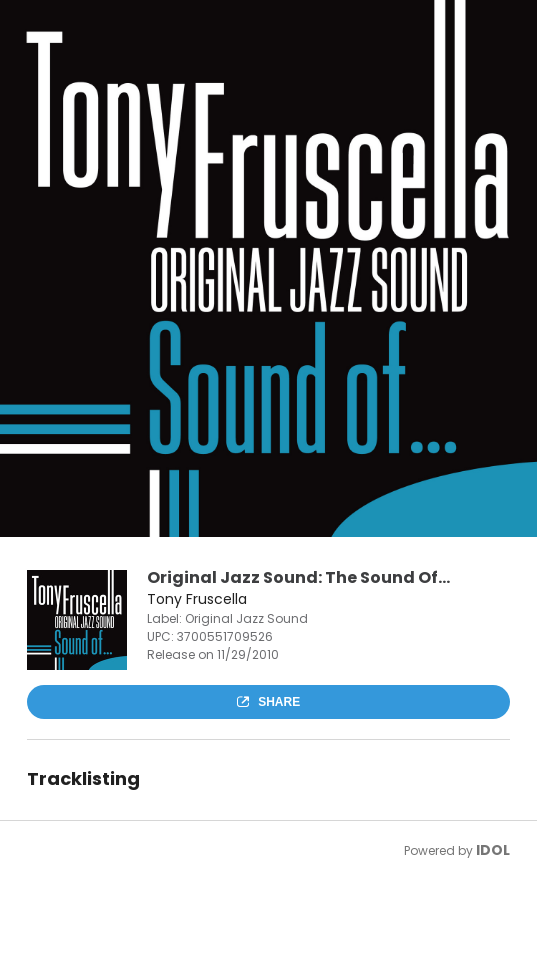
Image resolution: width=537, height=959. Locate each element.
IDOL (493, 850)
